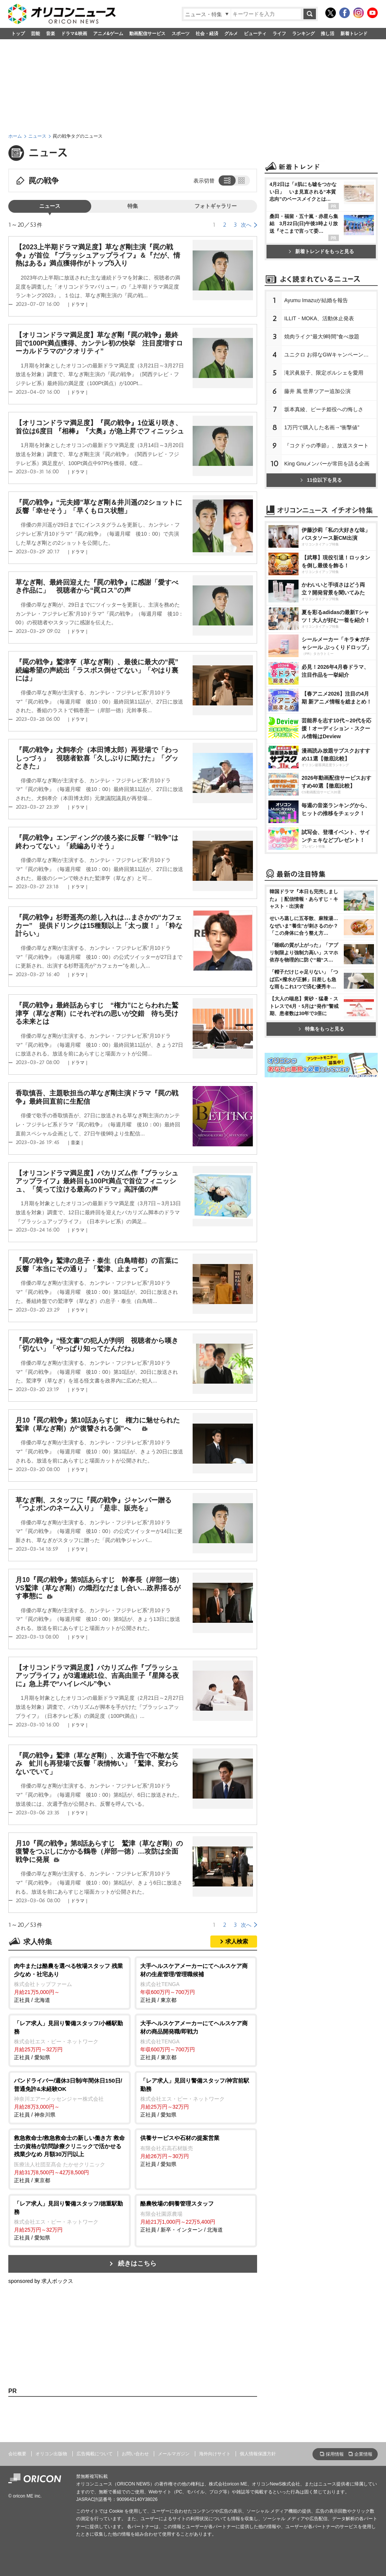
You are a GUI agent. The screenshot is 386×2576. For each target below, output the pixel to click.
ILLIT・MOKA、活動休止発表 (319, 413)
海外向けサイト (215, 2453)
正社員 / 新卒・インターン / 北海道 (195, 2216)
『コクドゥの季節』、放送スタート (326, 540)
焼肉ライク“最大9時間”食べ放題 (321, 431)
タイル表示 (242, 180)
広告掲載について (95, 2453)
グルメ (231, 33)
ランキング (303, 33)
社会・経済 (207, 33)
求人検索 (236, 1941)
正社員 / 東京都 (195, 1982)
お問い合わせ (135, 2453)
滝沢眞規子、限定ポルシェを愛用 (323, 467)
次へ (246, 225)
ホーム (15, 136)
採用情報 (335, 2454)
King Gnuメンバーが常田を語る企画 (326, 558)
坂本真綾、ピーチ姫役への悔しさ (323, 504)
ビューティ (255, 33)
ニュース (37, 136)
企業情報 (363, 2454)
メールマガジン (174, 2453)
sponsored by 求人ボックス (40, 2281)
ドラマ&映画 (74, 33)
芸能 (35, 33)
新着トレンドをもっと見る (321, 346)
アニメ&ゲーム (108, 33)
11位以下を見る (321, 574)
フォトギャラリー (216, 206)
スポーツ (181, 33)
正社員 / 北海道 (69, 1982)
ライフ (279, 33)
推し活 (327, 33)
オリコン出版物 (51, 2453)
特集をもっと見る (321, 1229)
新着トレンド (354, 33)
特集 (132, 206)
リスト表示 (226, 180)
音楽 (50, 33)
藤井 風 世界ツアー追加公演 (317, 485)
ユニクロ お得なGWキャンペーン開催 (329, 449)
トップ (18, 33)
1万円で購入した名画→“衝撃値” (321, 522)
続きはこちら (137, 2263)
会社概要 (17, 2453)
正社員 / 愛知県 (69, 2039)
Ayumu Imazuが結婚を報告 (316, 395)
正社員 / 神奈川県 (69, 2097)
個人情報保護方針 (258, 2453)
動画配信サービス (147, 33)
